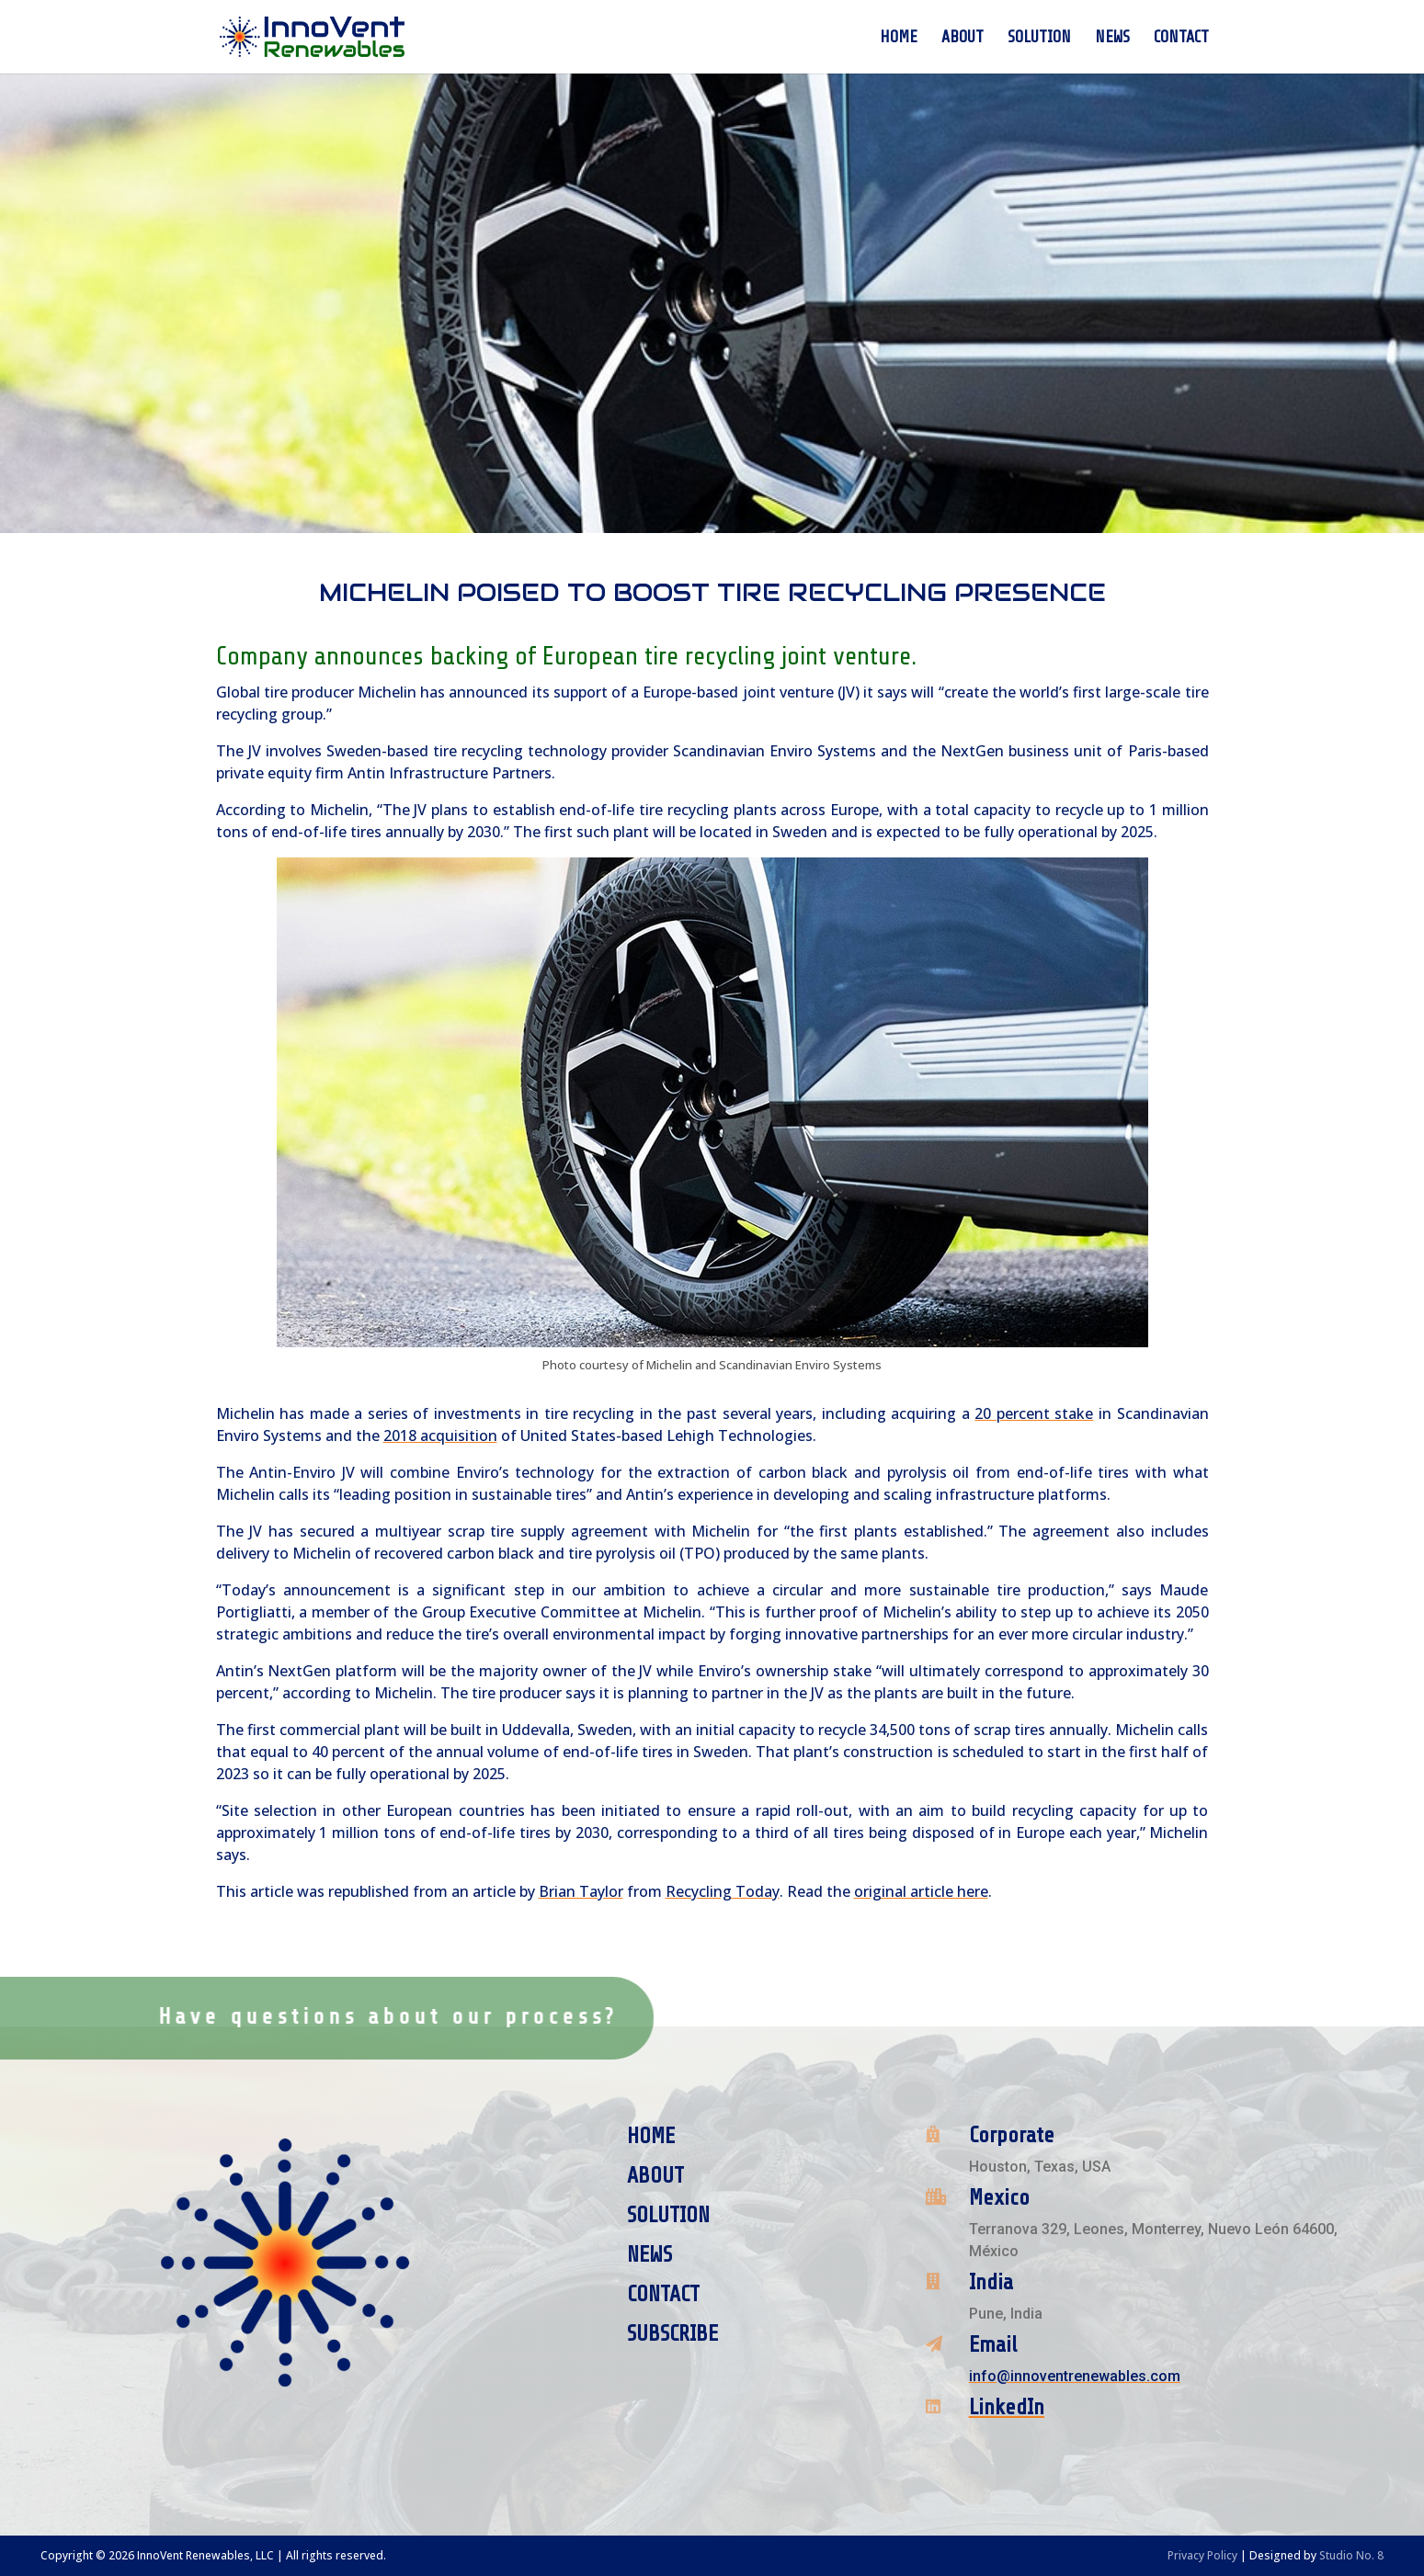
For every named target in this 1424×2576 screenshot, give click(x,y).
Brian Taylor (581, 1891)
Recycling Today (723, 1891)
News (1112, 38)
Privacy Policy (1202, 2555)
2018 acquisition (440, 1435)
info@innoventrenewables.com (1074, 2376)
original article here (921, 1891)
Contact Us (608, 2015)
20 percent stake (1033, 1413)
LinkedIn (1006, 2407)
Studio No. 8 (1351, 2555)
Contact (1181, 38)
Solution (1039, 38)
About (962, 38)
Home (898, 38)
